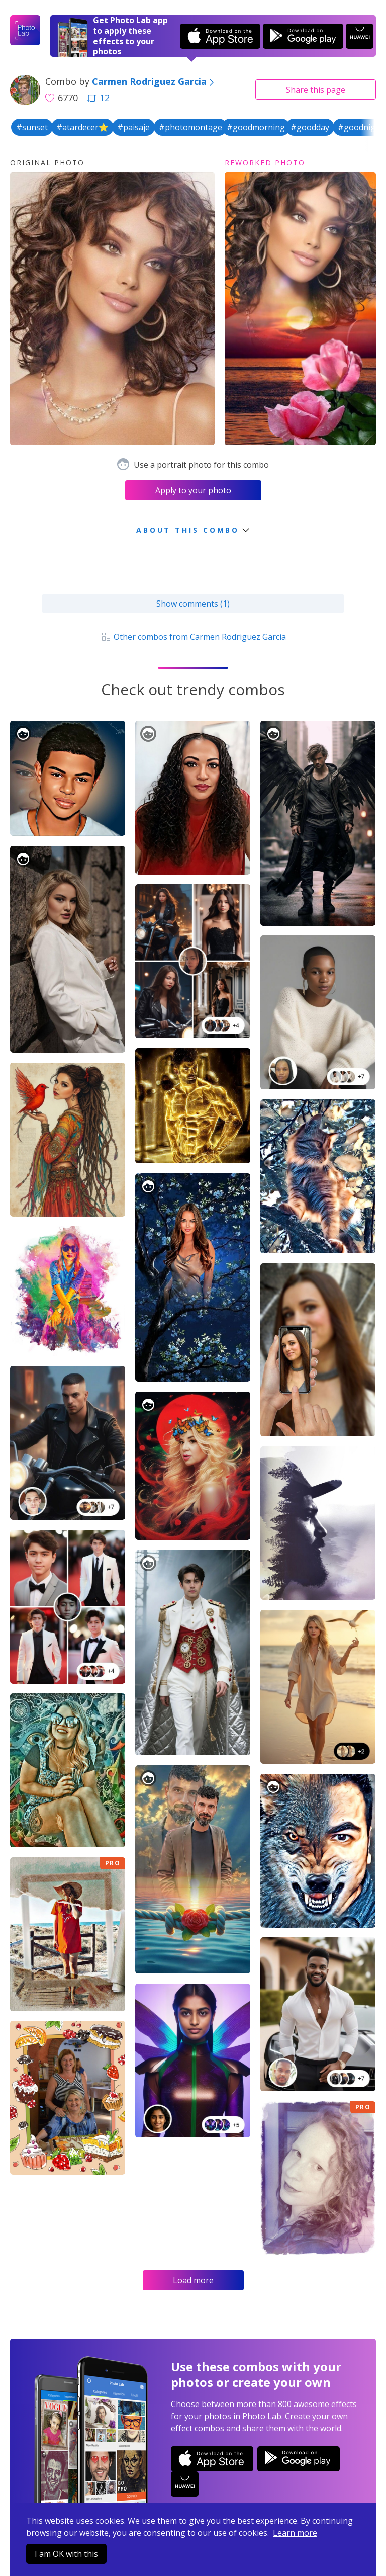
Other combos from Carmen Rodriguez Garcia (192, 636)
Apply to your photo (193, 490)
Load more (193, 2280)
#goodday (310, 127)
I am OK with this (66, 2553)
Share (315, 89)
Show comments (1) (193, 603)
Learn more (295, 2532)
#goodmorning (256, 127)
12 (98, 98)
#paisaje (133, 127)
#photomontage (190, 127)
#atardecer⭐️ (82, 127)
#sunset (32, 127)
